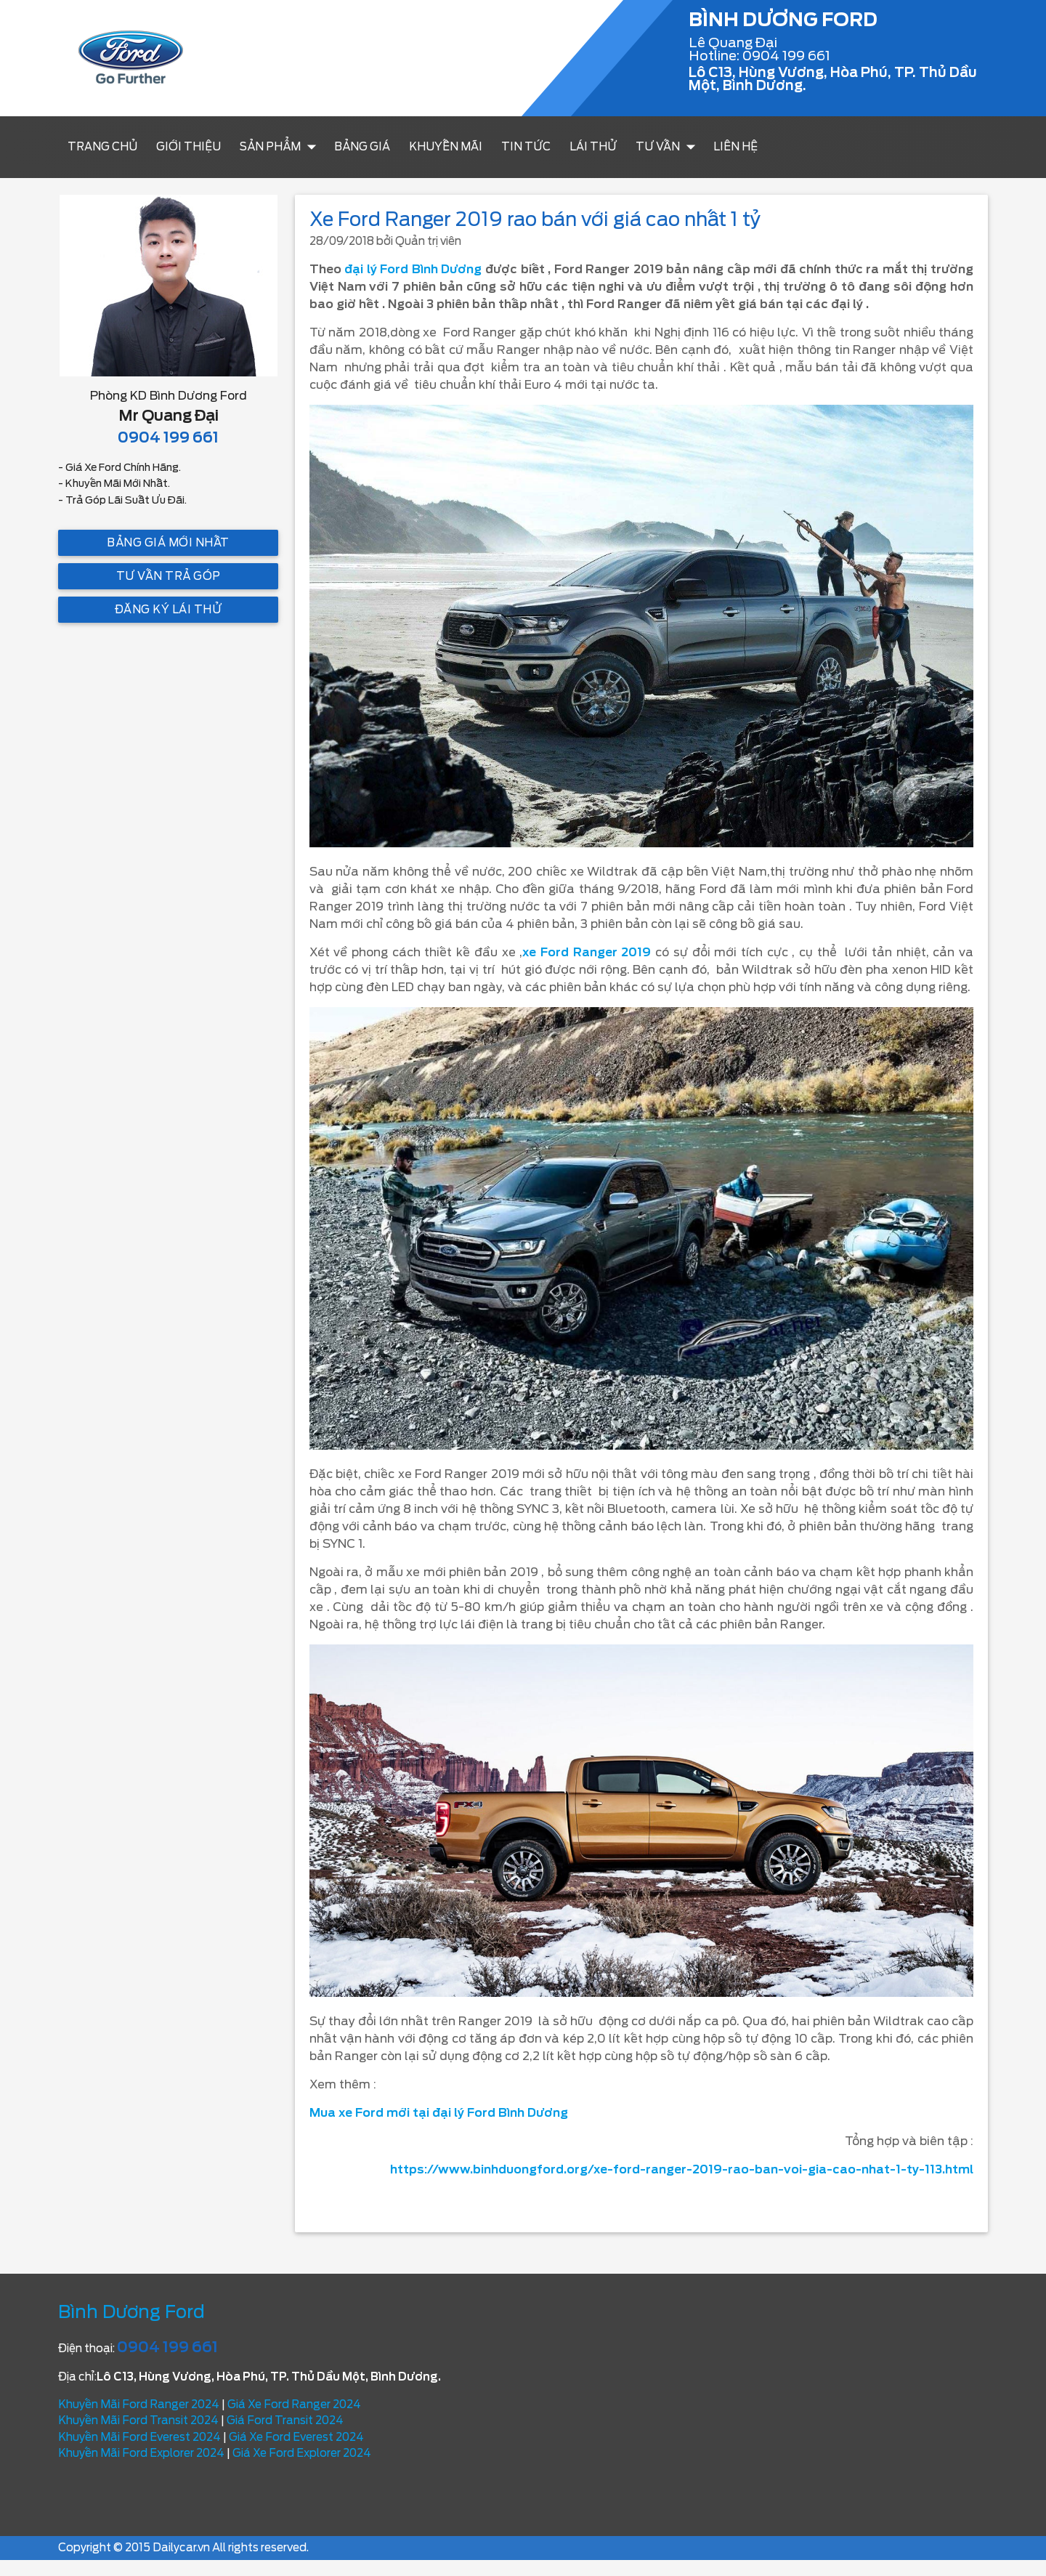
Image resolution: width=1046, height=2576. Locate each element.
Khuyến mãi (445, 146)
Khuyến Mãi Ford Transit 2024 (138, 2420)
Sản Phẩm (281, 146)
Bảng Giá (362, 146)
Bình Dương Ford (131, 2311)
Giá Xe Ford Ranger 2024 (294, 2404)
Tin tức (526, 146)
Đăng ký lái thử (168, 609)
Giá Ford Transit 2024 (285, 2420)
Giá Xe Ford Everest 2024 (296, 2437)
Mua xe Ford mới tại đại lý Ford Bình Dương (438, 2113)
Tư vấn (669, 146)
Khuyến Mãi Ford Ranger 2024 (138, 2404)
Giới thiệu (188, 146)
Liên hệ (735, 146)
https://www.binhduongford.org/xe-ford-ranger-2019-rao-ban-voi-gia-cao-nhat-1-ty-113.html (681, 2169)
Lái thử (593, 146)
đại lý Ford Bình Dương (413, 269)
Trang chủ (102, 146)
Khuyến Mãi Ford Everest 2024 (139, 2437)
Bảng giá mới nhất (168, 542)
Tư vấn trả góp (168, 576)
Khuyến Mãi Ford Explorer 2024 (141, 2453)
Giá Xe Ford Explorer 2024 (301, 2453)
